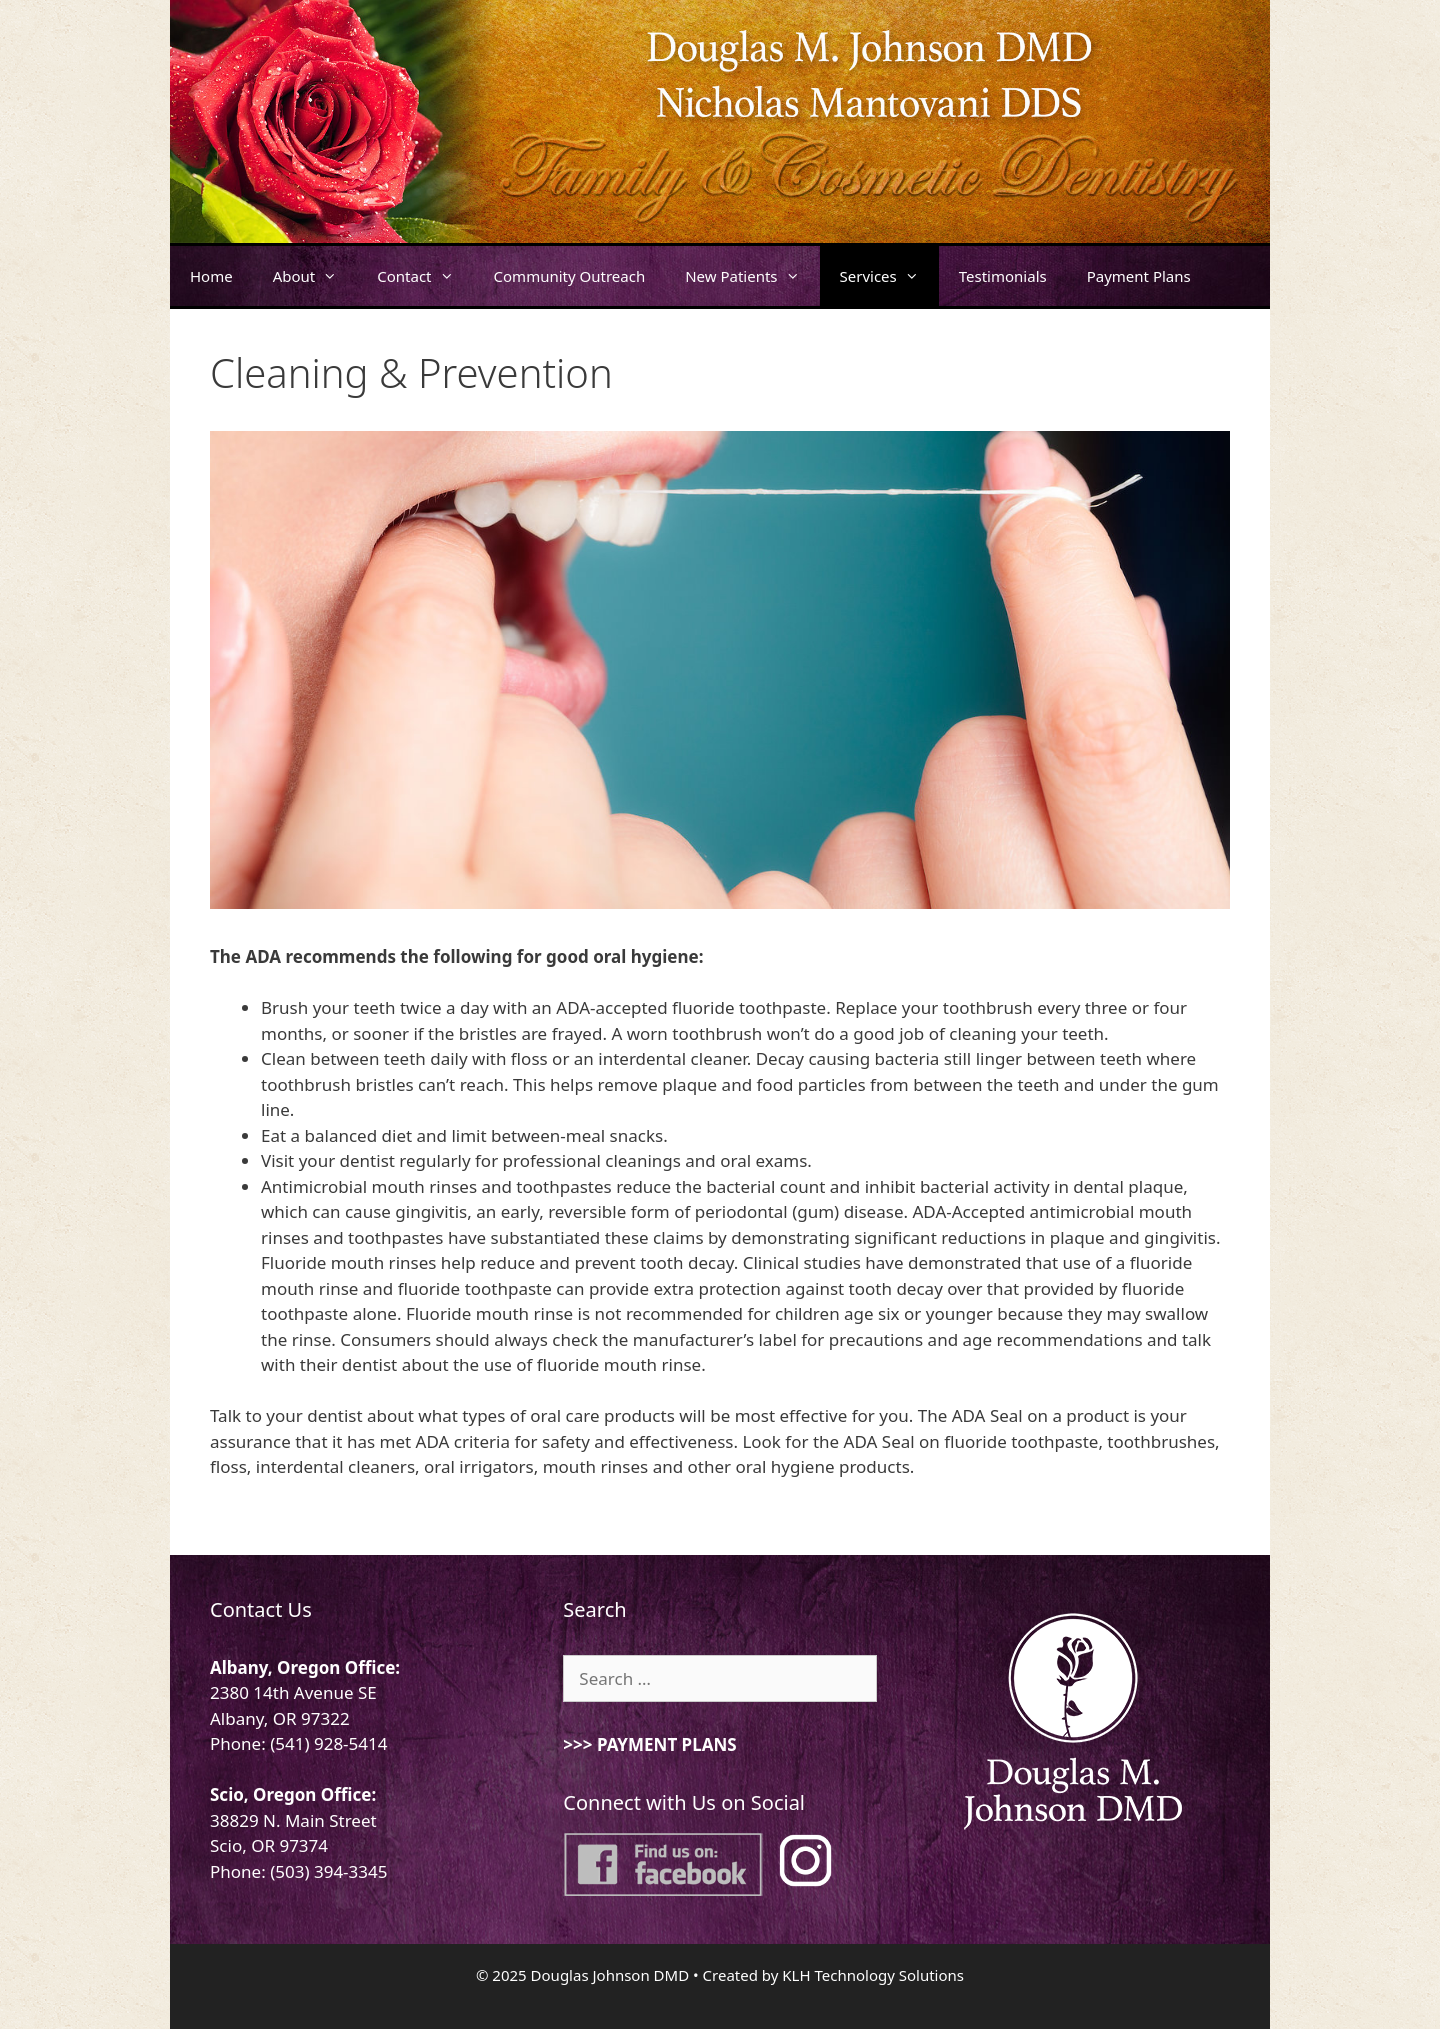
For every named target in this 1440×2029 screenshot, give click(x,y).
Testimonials (1003, 276)
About (315, 276)
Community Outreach (570, 276)
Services (889, 276)
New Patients (752, 276)
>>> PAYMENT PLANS (649, 1744)
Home (211, 276)
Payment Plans (1139, 276)
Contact (425, 276)
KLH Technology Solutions (873, 1975)
